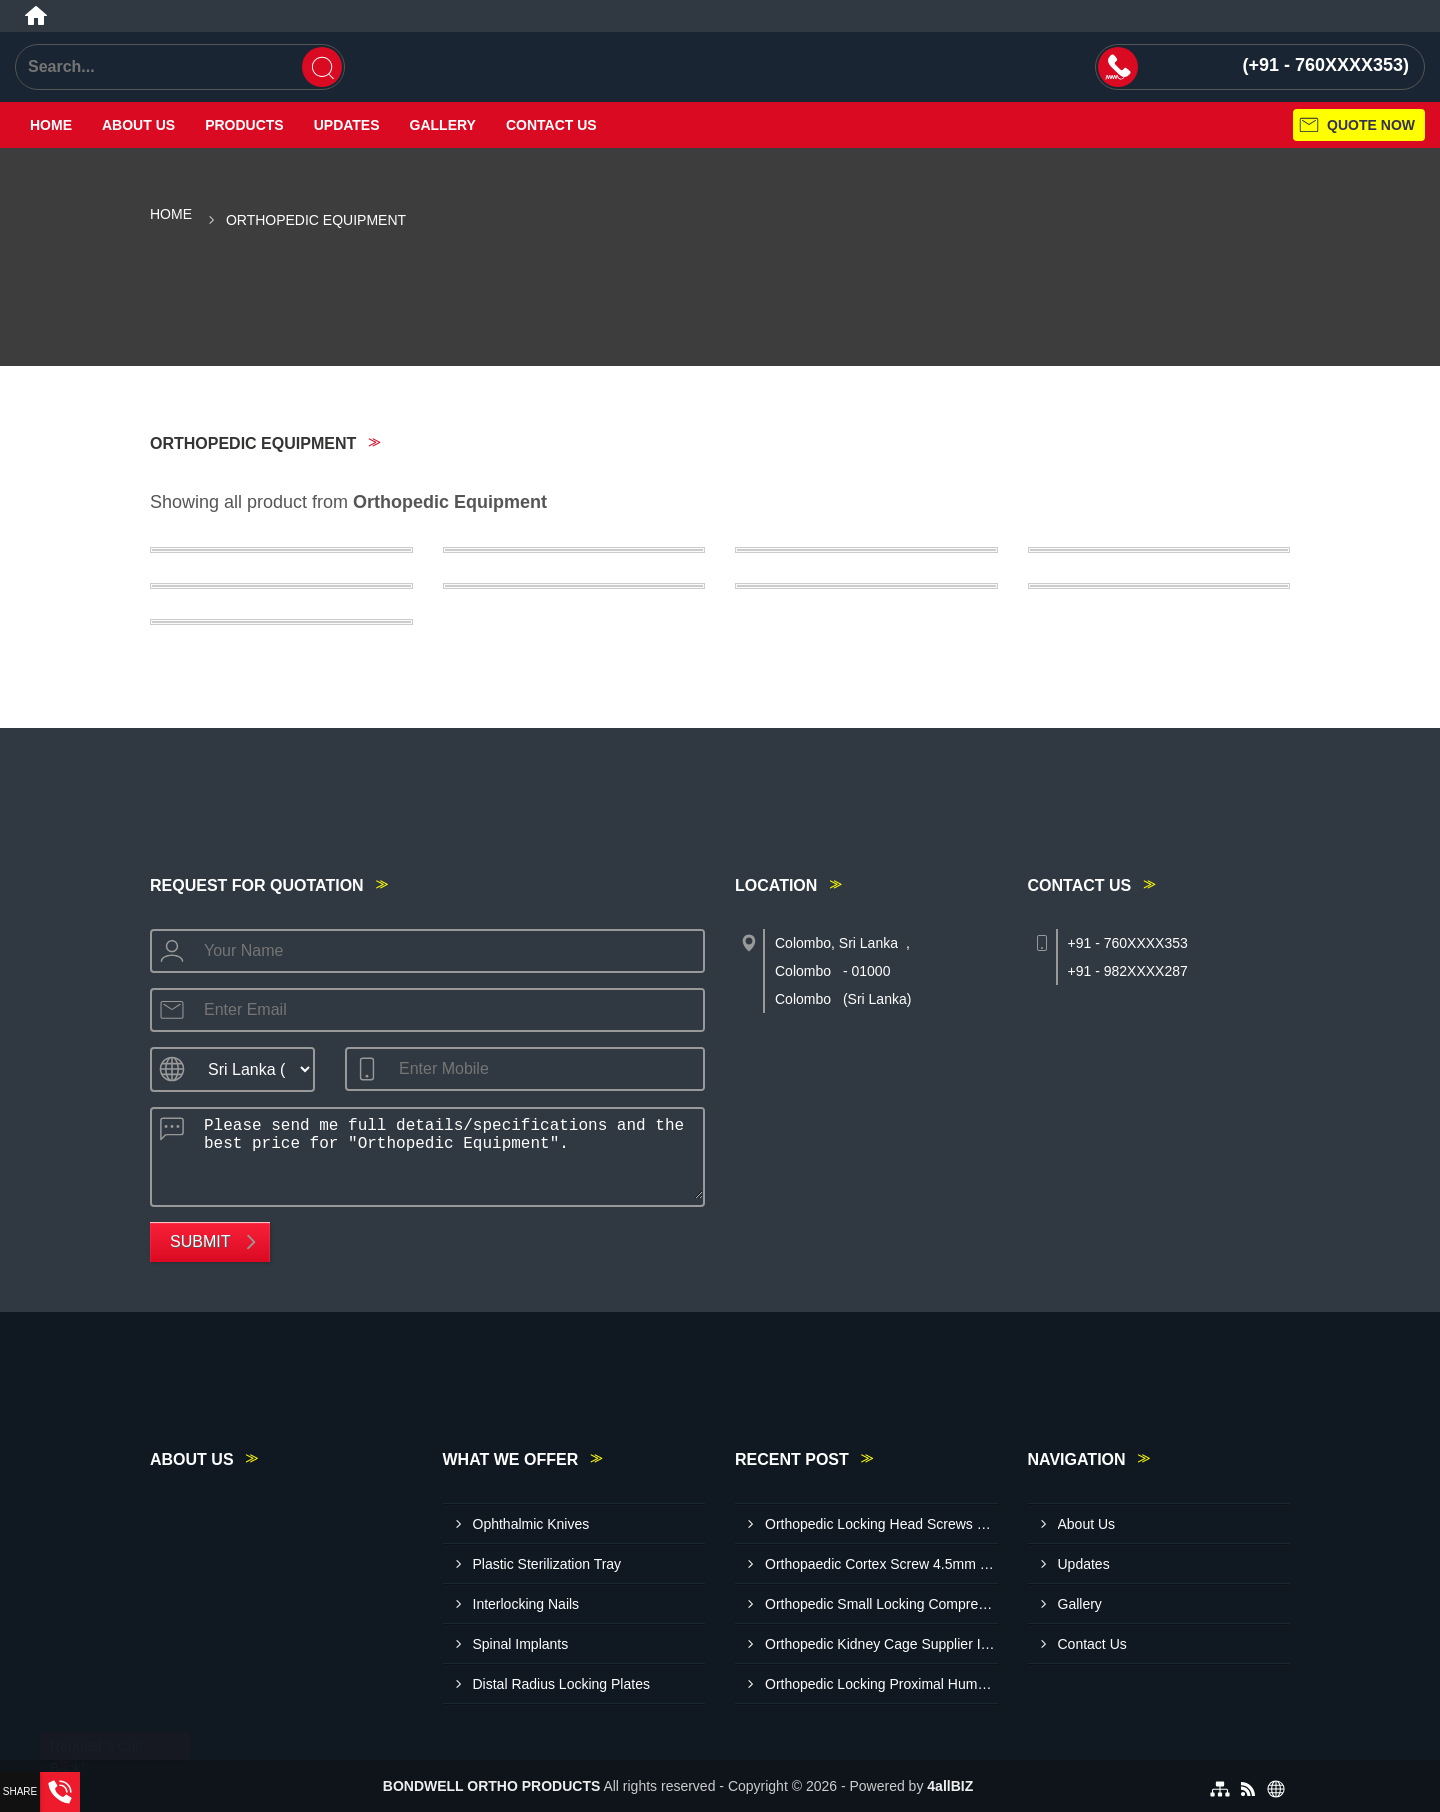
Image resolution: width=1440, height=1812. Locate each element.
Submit (200, 1241)
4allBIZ (950, 1786)
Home (51, 125)
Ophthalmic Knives (531, 1524)
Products (244, 125)
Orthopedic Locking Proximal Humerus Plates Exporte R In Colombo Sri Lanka (881, 1684)
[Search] (322, 67)
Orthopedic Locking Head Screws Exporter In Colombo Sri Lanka (881, 1524)
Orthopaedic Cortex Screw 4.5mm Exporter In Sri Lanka (881, 1564)
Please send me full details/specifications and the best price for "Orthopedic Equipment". (447, 1154)
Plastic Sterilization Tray (547, 1564)
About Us (138, 125)
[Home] (36, 16)
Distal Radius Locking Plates (561, 1684)
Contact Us (551, 125)
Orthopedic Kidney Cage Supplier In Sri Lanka (881, 1644)
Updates (347, 125)
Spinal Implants (521, 1644)
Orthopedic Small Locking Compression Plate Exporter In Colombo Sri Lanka (881, 1604)
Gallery (443, 125)
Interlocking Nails (526, 1604)
